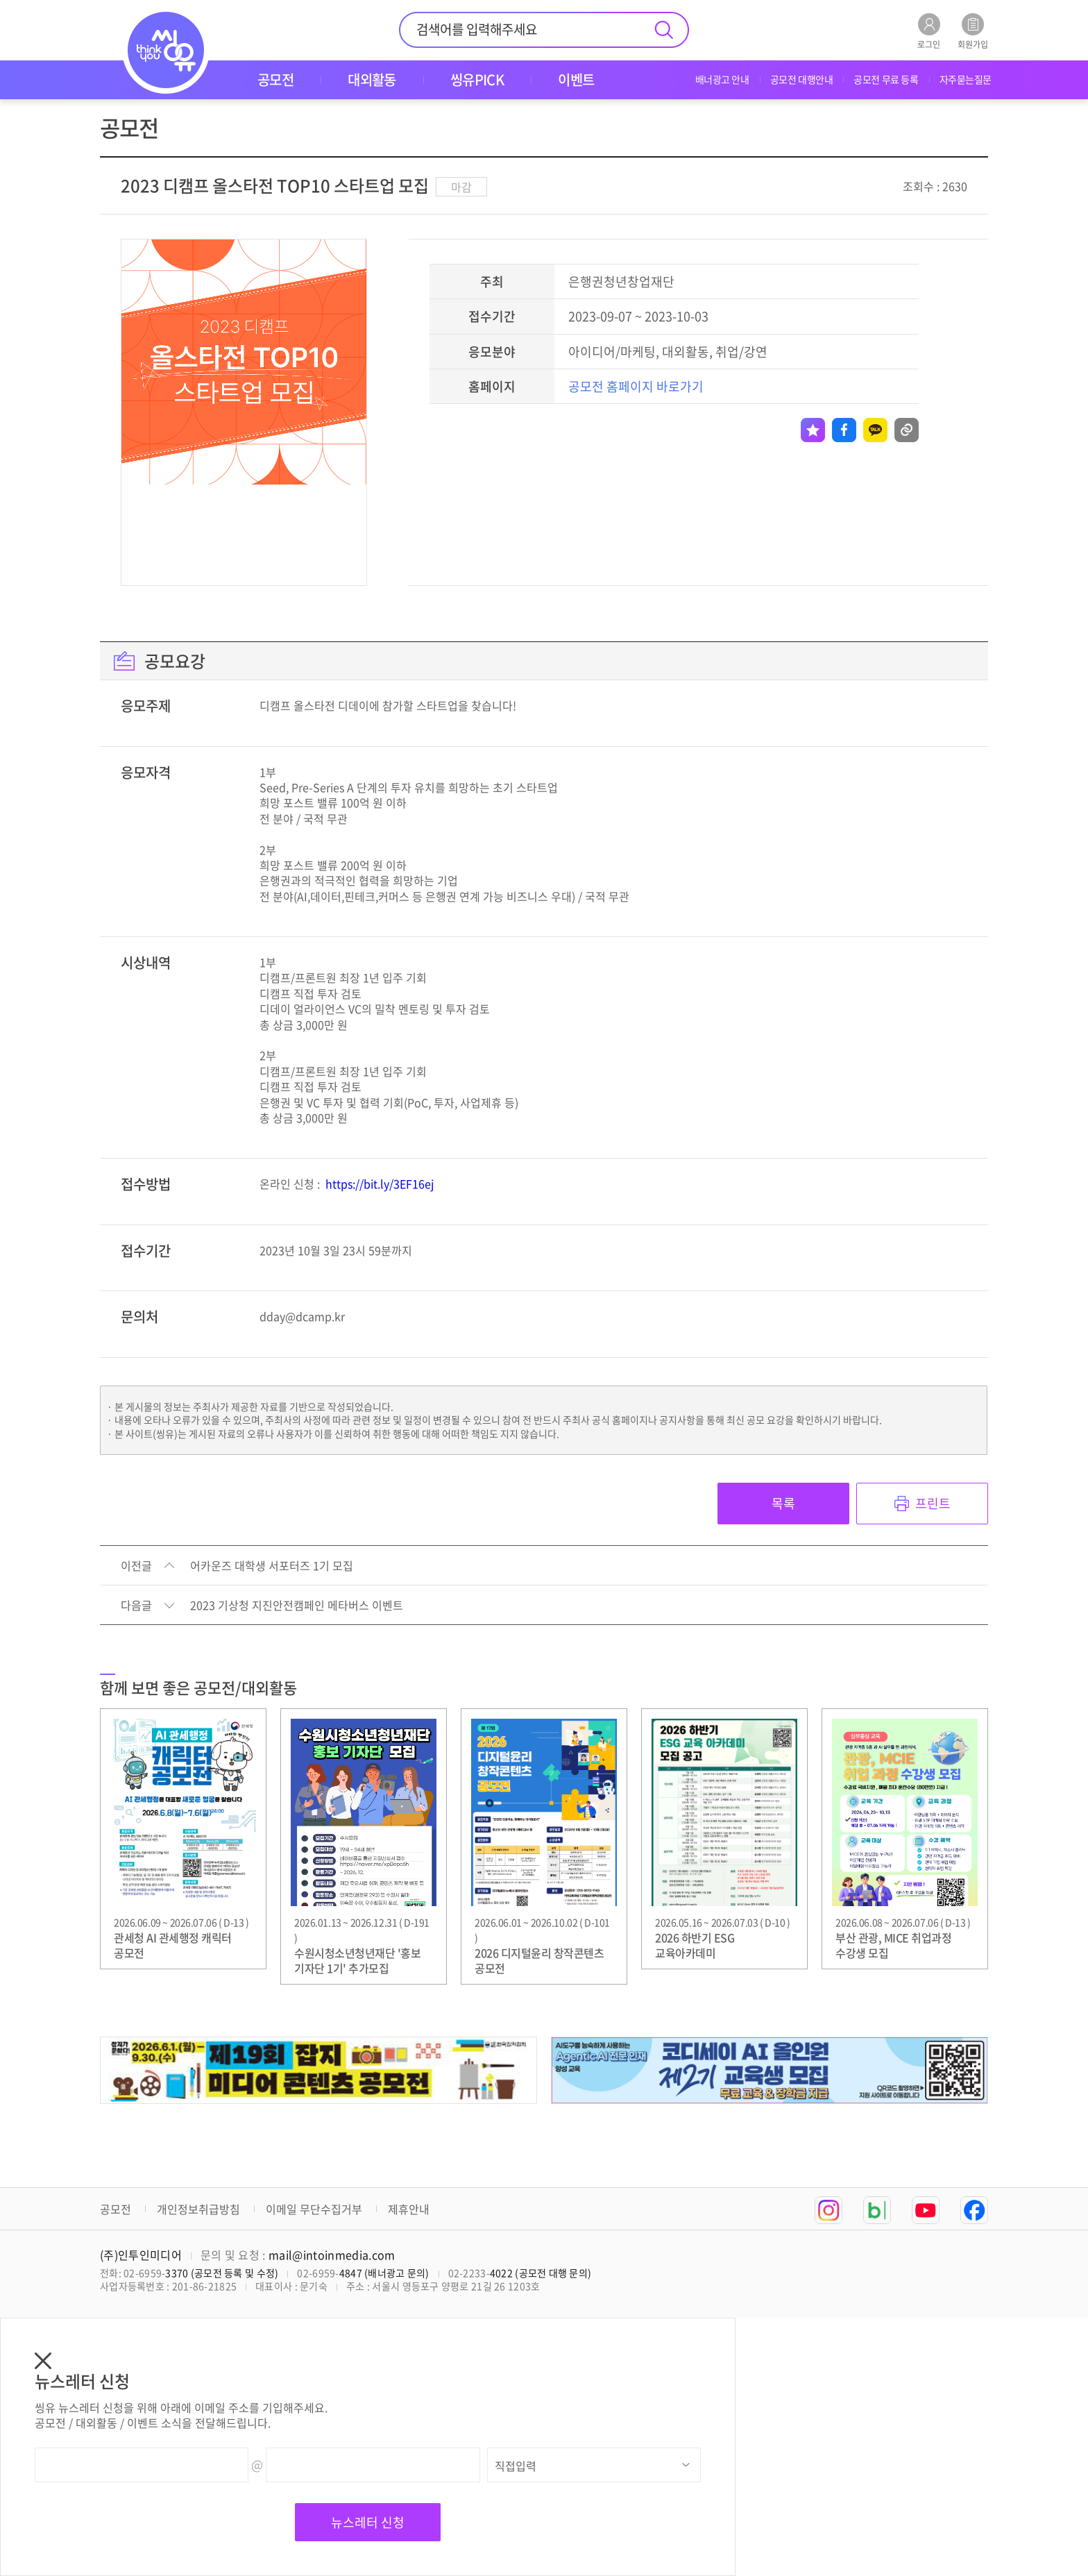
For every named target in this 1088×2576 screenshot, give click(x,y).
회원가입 (973, 31)
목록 (783, 1503)
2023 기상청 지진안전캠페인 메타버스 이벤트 (296, 1605)
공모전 (115, 2208)
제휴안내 (409, 2208)
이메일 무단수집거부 (314, 2208)
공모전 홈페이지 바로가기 (636, 386)
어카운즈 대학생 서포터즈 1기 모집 (271, 1566)
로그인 (928, 31)
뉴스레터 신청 (368, 2522)
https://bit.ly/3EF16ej (379, 1183)
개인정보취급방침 (198, 2208)
